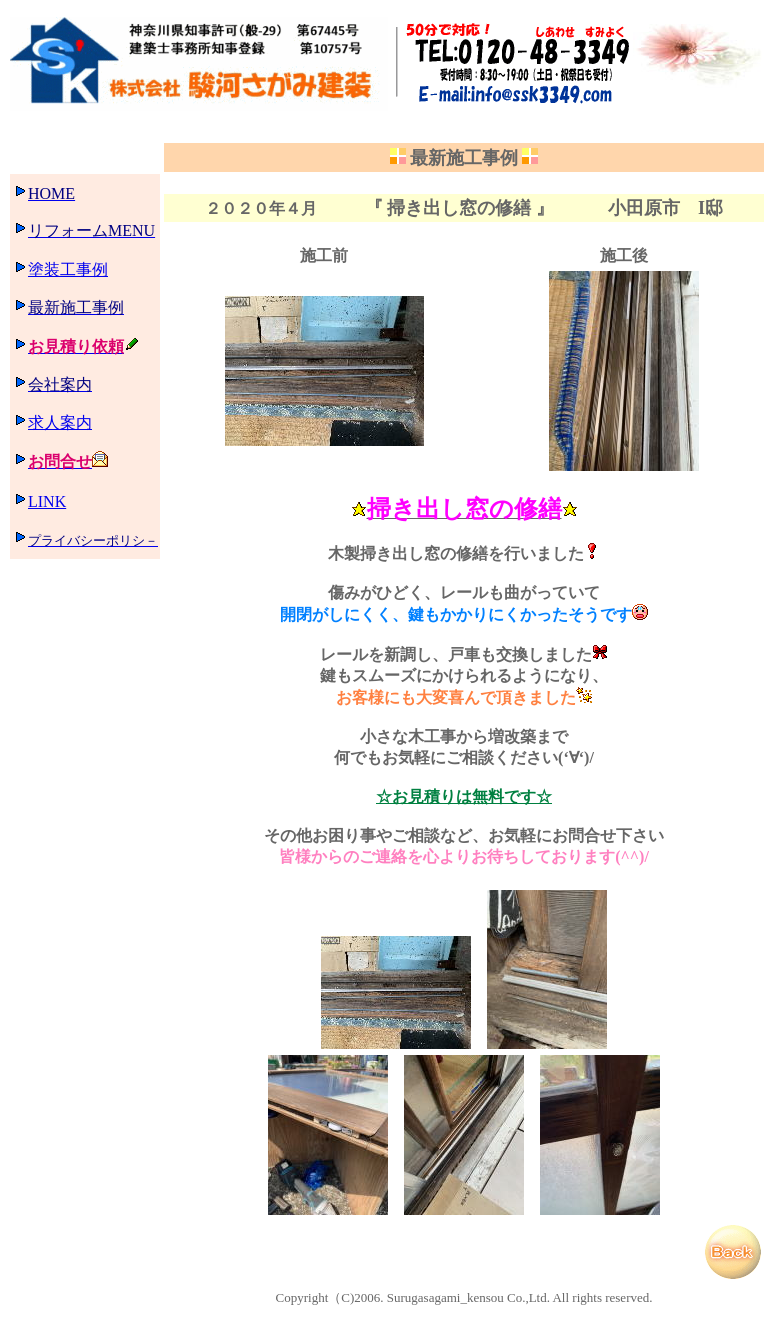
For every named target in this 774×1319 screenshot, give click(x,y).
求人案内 (60, 422)
